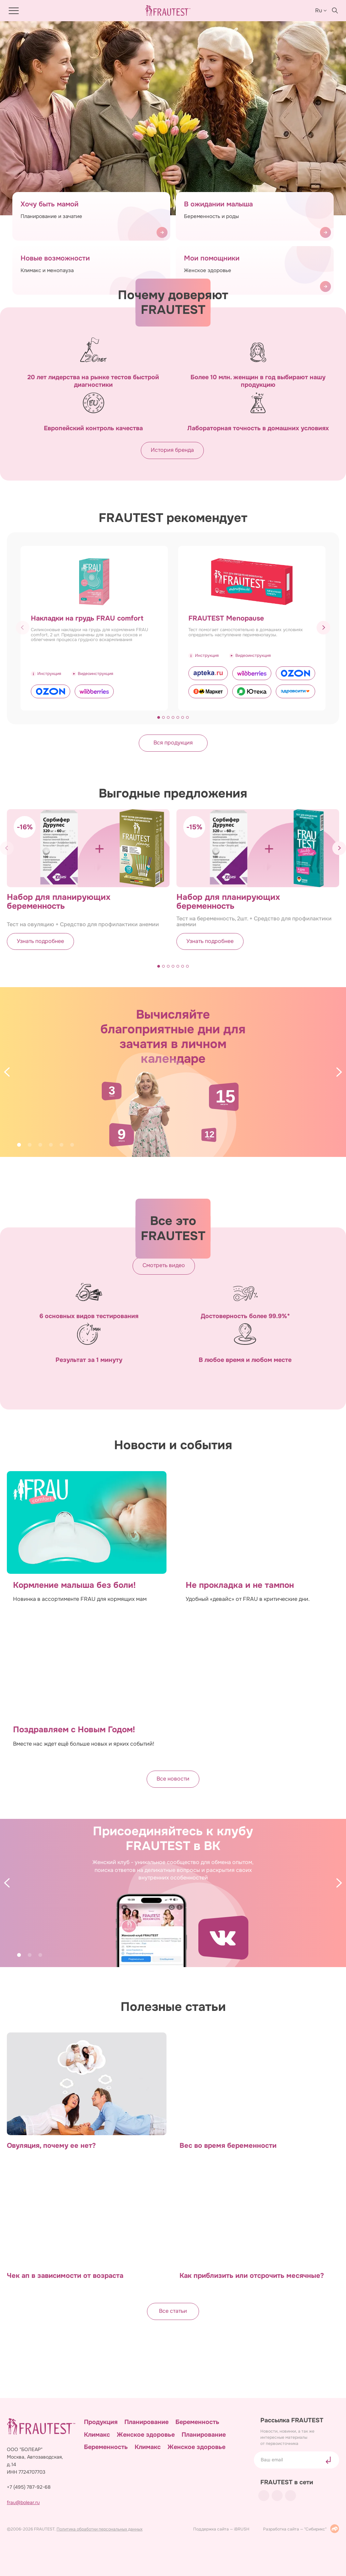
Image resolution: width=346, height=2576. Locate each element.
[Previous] (7, 1072)
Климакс (97, 2434)
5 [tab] (61, 1145)
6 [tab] (72, 1145)
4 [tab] (51, 1145)
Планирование (146, 2422)
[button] (323, 628)
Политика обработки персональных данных (100, 2529)
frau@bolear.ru (23, 2502)
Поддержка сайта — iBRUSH (221, 2529)
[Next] (339, 1072)
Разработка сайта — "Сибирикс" (301, 2529)
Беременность (197, 2422)
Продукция (101, 2422)
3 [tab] (40, 1145)
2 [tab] (30, 1145)
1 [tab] (19, 1145)
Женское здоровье (146, 2434)
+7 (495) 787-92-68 (29, 2487)
